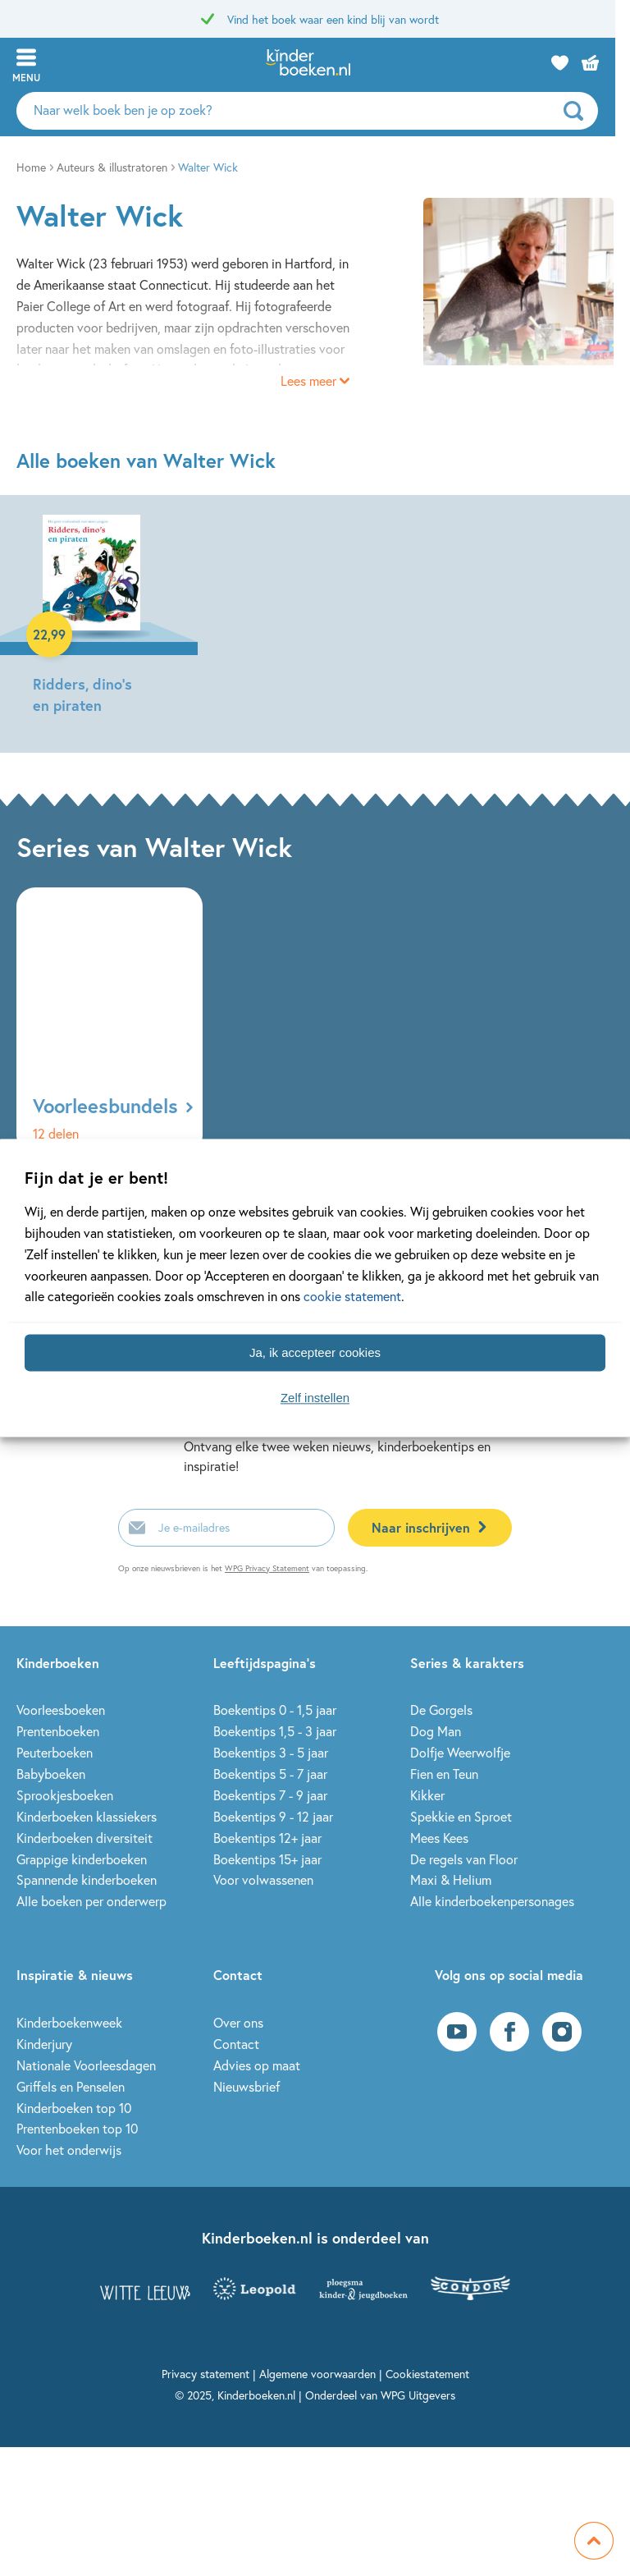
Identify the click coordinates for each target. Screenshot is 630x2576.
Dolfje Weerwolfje (460, 1752)
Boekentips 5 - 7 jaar (270, 1773)
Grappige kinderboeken (81, 1859)
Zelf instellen (315, 1398)
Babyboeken (50, 1773)
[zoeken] (593, 111)
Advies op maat (256, 2065)
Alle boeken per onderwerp (91, 1900)
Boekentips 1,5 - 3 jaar (274, 1730)
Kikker (427, 1795)
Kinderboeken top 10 (73, 2107)
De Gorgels (441, 1709)
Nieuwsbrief (246, 2086)
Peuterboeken (54, 1752)
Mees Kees (439, 1837)
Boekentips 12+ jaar (267, 1837)
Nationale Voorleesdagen (86, 2065)
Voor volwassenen (263, 1879)
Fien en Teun (444, 1773)
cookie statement (352, 1296)
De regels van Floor (464, 1859)
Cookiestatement (427, 2373)
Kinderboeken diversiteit (84, 1837)
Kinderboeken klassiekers (86, 1816)
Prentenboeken (57, 1730)
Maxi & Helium (450, 1879)
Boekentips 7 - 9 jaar (270, 1795)
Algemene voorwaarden (317, 2373)
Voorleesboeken (60, 1709)
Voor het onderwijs (68, 2149)
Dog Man (435, 1730)
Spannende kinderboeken (86, 1879)
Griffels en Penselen (70, 2086)
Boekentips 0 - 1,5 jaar (274, 1709)
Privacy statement (205, 2373)
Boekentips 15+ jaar (267, 1859)
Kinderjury (44, 2043)
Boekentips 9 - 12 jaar (273, 1816)
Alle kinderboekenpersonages (492, 1900)
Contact (236, 2043)
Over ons (238, 2022)
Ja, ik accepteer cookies (315, 1352)
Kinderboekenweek (69, 2022)
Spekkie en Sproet (461, 1816)
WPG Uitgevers (418, 2395)
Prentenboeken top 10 (77, 2128)
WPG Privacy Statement (267, 1568)
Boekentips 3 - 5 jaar (270, 1752)
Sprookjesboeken (64, 1795)
